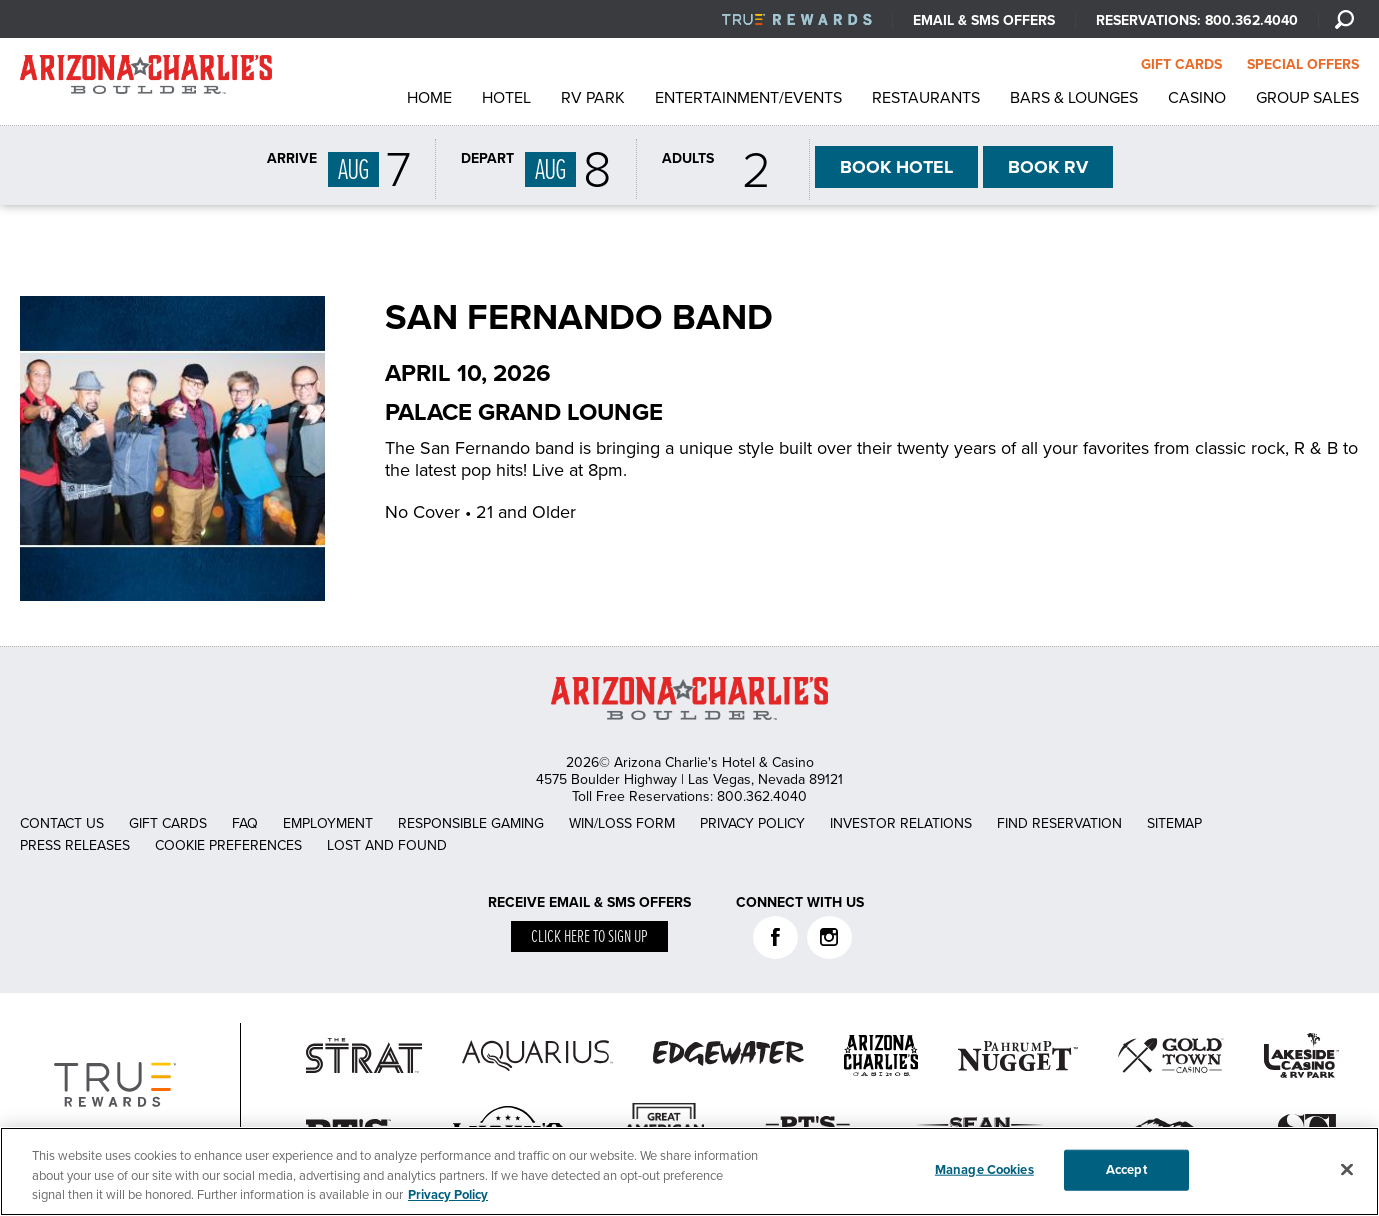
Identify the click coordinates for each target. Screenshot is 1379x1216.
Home (429, 98)
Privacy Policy (752, 823)
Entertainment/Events (748, 98)
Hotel (506, 98)
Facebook (775, 937)
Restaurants (926, 98)
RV (1048, 167)
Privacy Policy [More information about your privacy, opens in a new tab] (448, 1195)
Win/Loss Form (622, 823)
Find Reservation (1059, 823)
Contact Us (62, 823)
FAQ (245, 823)
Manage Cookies (984, 1169)
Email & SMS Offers (984, 20)
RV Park (593, 98)
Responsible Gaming (471, 823)
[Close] (1347, 1169)
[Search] (1344, 19)
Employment (328, 823)
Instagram (829, 937)
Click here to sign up (589, 937)
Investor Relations (901, 823)
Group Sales (1307, 98)
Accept (1126, 1169)
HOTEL (896, 167)
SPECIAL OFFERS (1303, 64)
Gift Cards (168, 823)
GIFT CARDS (1181, 64)
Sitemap (1174, 823)
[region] (689, 1171)
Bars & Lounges (1074, 98)
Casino (1197, 98)
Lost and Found (387, 845)
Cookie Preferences (228, 845)
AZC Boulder (146, 79)
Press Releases (75, 845)
